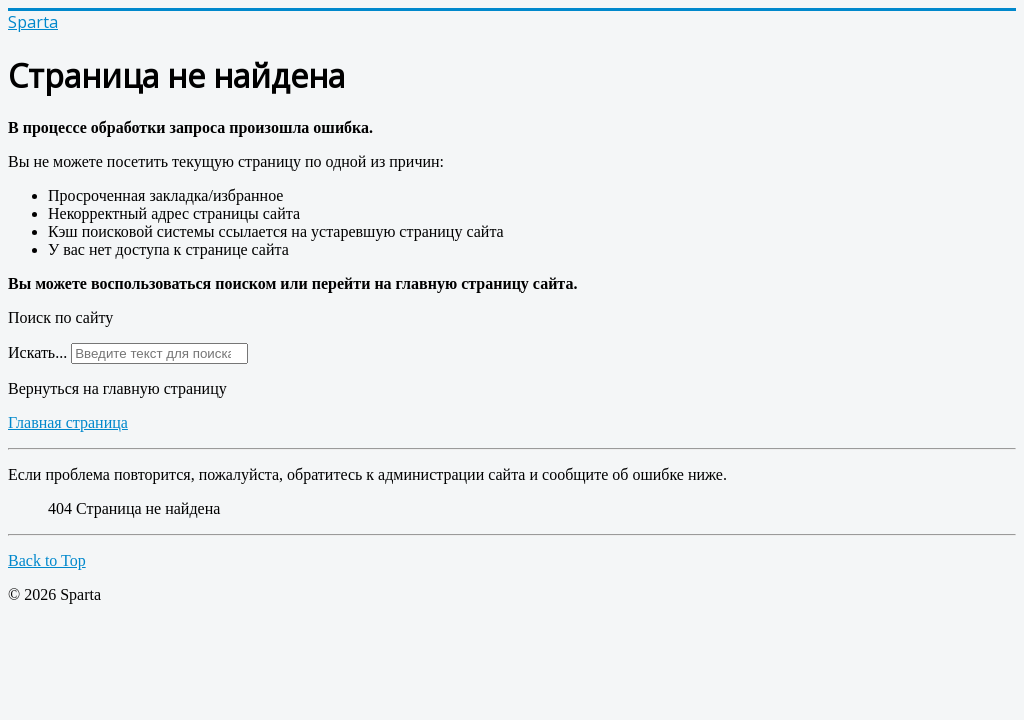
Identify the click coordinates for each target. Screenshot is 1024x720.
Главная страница (68, 422)
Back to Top (47, 560)
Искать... (37, 352)
